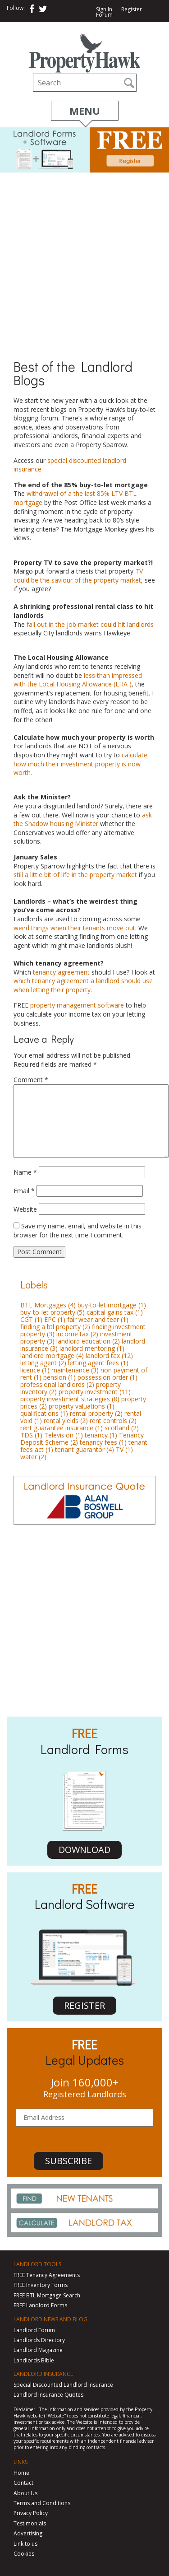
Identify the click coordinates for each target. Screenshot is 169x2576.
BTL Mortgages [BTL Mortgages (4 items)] (48, 1305)
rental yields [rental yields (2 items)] (66, 1420)
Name (25, 1172)
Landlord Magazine (38, 2350)
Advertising (28, 2533)
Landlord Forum (34, 2330)
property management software (77, 1005)
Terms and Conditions (42, 2503)
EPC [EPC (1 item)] (54, 1319)
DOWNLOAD (84, 1849)
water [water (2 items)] (33, 1456)
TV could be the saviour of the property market (78, 575)
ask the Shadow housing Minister (83, 819)
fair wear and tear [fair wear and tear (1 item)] (97, 1319)
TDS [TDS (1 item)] (31, 1435)
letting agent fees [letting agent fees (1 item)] (98, 1362)
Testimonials (30, 2523)
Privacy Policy (31, 2513)
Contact (23, 2483)
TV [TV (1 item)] (124, 1449)
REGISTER (84, 2005)
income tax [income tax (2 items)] (77, 1334)
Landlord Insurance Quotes (48, 2395)
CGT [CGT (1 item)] (31, 1319)
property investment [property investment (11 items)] (95, 1391)
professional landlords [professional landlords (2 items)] (57, 1384)
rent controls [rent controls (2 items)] (113, 1420)
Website (25, 1209)
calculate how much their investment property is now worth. (80, 764)
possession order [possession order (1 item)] (107, 1377)
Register (131, 9)
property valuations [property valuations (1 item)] (81, 1406)
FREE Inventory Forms (41, 2285)
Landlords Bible (34, 2360)
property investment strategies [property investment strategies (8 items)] (69, 1399)
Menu (84, 110)
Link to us (25, 2544)
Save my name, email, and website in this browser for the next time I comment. (78, 1230)
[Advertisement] (84, 261)
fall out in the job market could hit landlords (90, 624)
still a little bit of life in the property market (75, 874)
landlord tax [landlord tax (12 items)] (109, 1355)
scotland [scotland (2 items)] (122, 1427)
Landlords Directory (39, 2340)
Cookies (24, 2553)
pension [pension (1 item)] (59, 1377)
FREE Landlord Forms (40, 2305)
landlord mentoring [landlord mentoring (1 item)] (91, 1348)
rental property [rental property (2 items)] (96, 1413)
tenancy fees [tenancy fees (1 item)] (103, 1442)
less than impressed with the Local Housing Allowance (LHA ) (78, 680)
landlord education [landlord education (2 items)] (88, 1341)
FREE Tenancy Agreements (47, 2275)
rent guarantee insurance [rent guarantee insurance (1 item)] (61, 1427)
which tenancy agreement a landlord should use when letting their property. (83, 985)
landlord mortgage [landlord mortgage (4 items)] (52, 1355)
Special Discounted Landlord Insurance (63, 2385)
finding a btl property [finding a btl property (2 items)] (55, 1326)
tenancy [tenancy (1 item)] (101, 1435)
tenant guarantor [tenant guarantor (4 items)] (84, 1449)
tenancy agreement (61, 972)
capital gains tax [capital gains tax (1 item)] (115, 1312)
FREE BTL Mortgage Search (47, 2295)
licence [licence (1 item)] (35, 1370)
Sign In (104, 9)
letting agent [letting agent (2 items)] (43, 1362)
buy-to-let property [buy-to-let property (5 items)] (52, 1312)
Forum (104, 15)
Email (24, 1190)
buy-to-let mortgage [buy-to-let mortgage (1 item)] (112, 1305)
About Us (25, 2493)
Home (21, 2473)
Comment (31, 1079)
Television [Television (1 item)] (63, 1435)
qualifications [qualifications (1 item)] (44, 1413)
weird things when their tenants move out (74, 928)
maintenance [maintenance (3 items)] (75, 1370)
